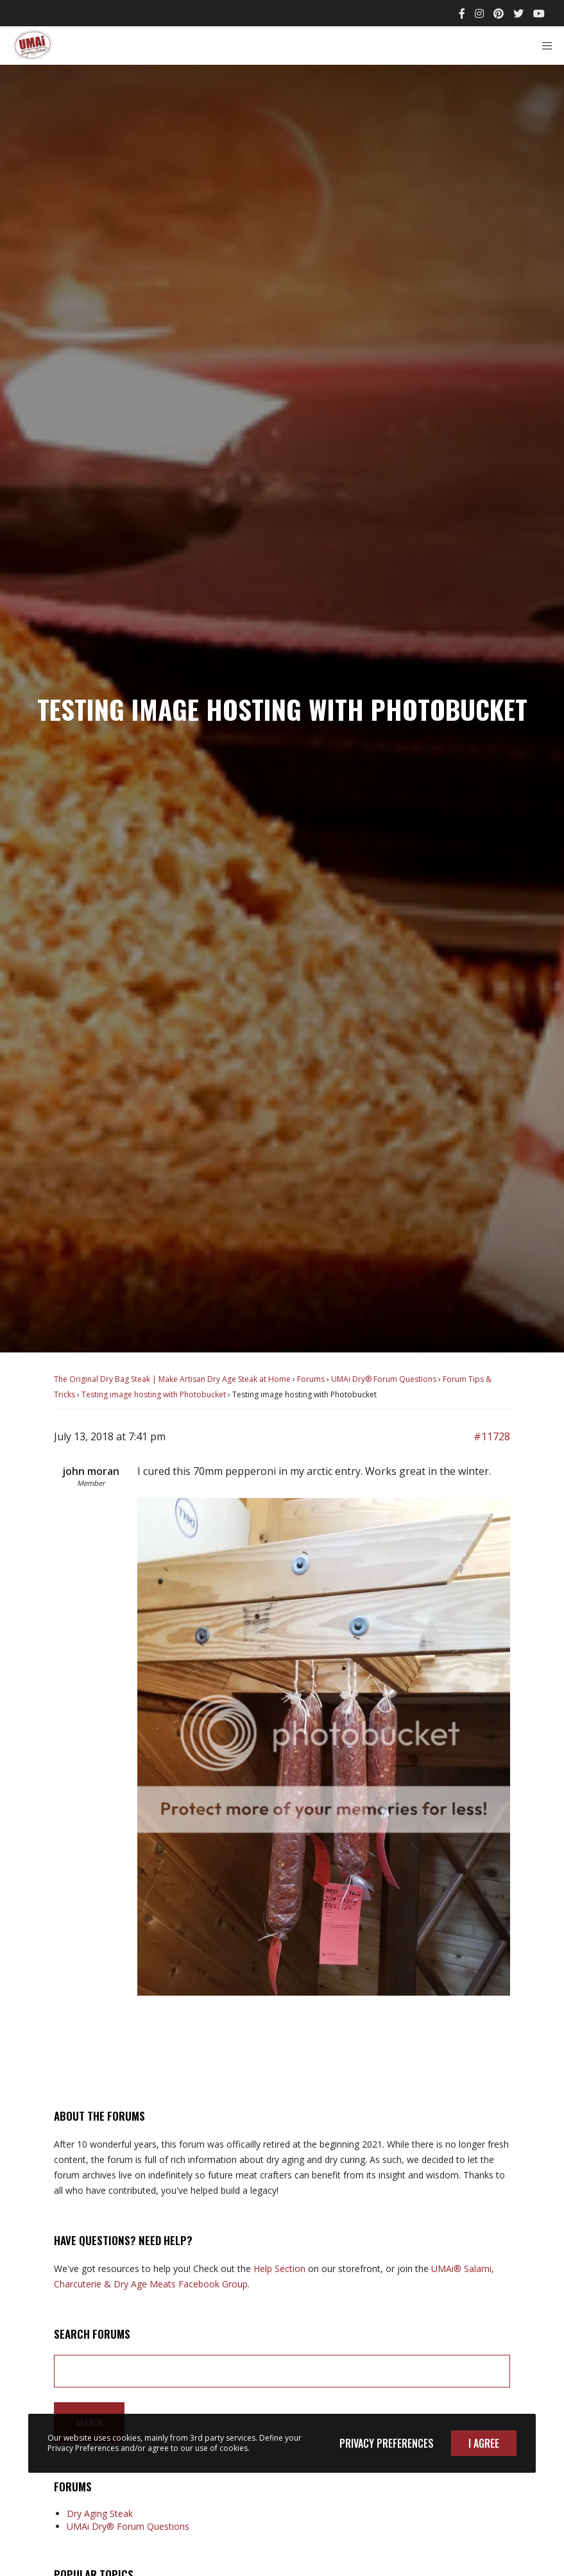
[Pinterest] (498, 13)
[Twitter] (518, 13)
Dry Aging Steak (100, 2513)
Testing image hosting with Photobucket (153, 1394)
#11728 (492, 1436)
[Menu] (542, 45)
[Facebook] (462, 13)
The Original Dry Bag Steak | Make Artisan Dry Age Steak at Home (172, 1379)
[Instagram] (479, 13)
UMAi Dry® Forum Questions (383, 1379)
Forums (311, 1379)
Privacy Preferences (386, 2443)
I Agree (483, 2443)
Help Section (279, 2268)
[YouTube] (539, 13)
